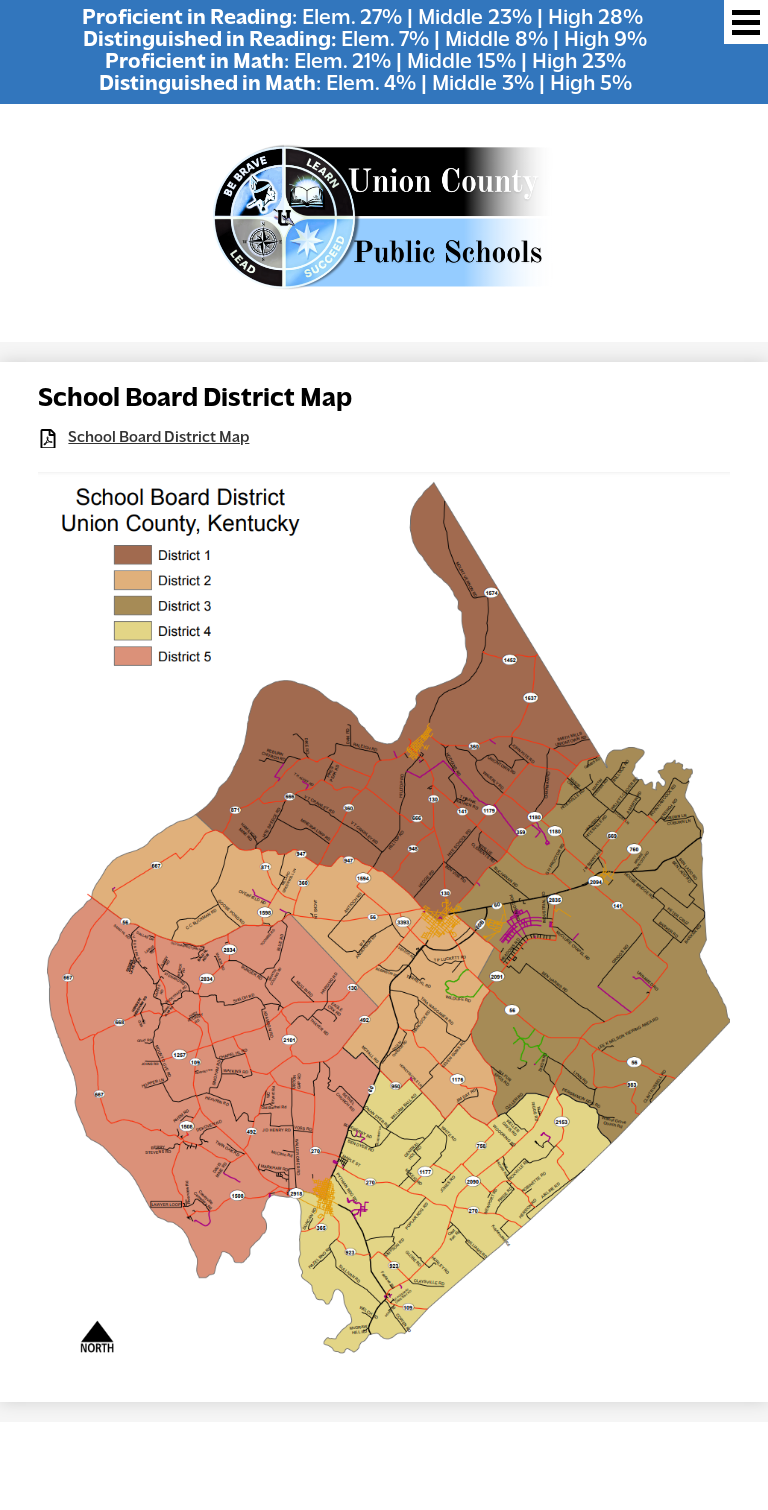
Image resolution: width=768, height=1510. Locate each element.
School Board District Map (158, 438)
